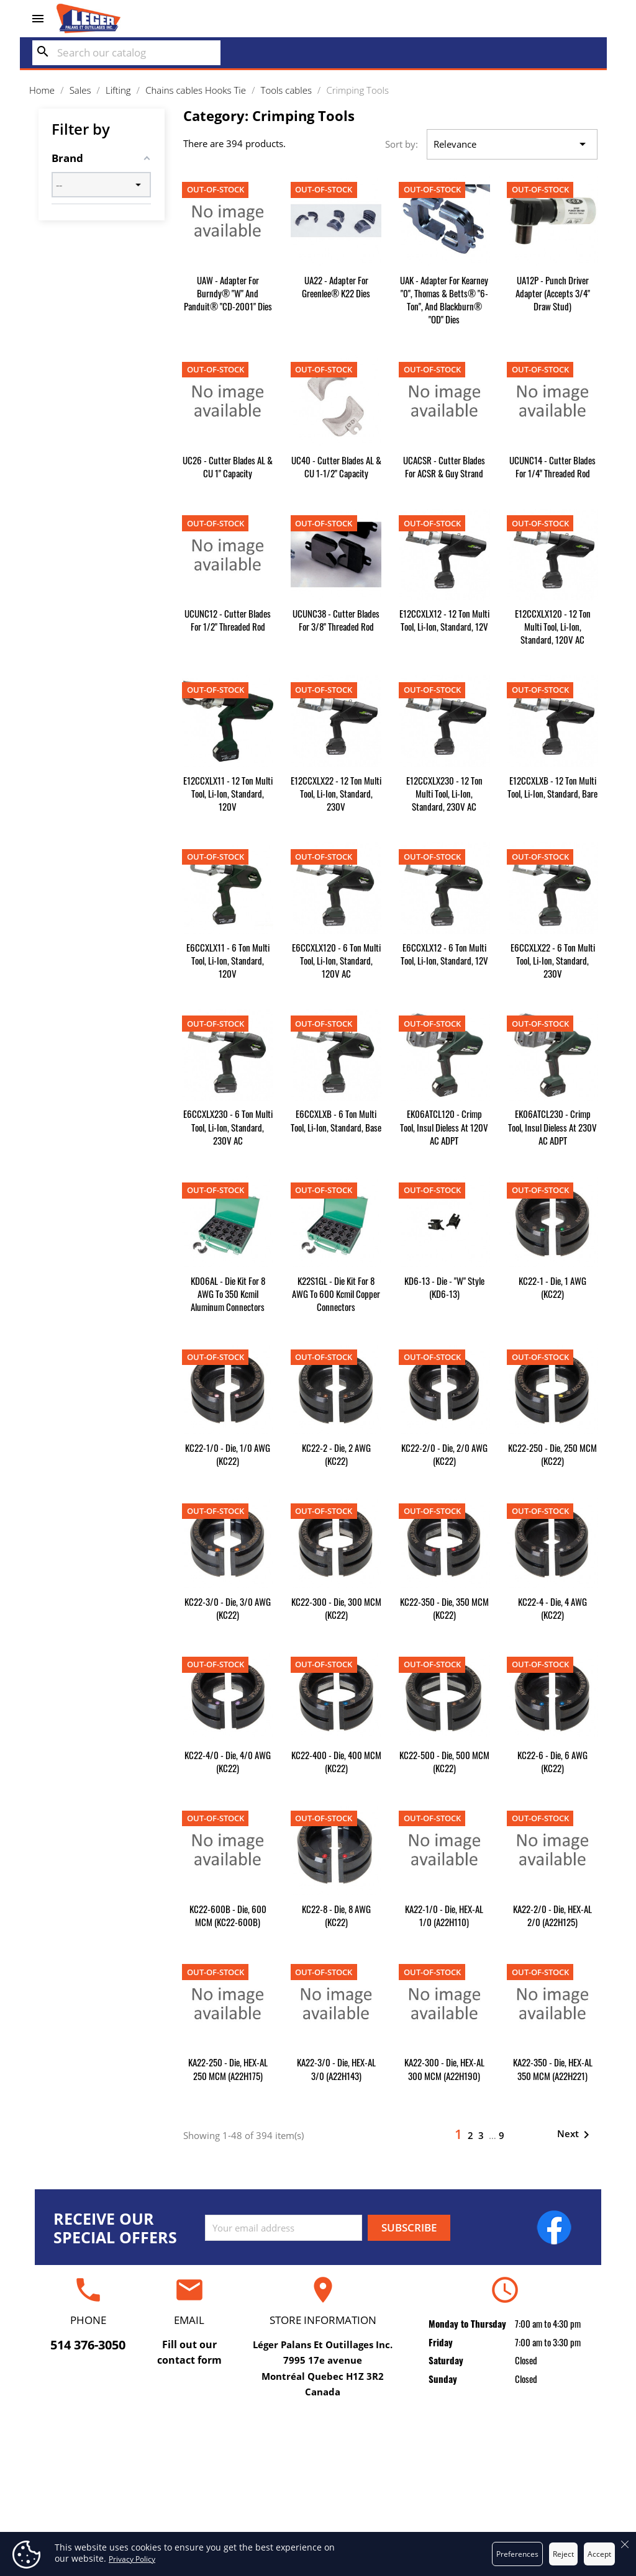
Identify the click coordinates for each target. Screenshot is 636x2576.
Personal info (506, 2455)
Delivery (318, 2455)
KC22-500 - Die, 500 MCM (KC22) (444, 1761)
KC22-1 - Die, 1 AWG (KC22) (552, 1287)
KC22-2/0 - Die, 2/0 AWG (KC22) (444, 1454)
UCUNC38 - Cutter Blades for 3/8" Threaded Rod (336, 619)
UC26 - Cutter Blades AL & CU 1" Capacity (228, 466)
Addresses (506, 2512)
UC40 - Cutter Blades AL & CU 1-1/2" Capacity (336, 466)
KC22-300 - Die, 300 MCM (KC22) (336, 1608)
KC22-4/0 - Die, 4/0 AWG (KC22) (227, 1761)
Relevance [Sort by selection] (512, 145)
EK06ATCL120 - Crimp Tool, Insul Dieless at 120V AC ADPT (444, 1126)
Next (575, 2134)
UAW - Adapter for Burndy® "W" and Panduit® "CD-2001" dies (228, 293)
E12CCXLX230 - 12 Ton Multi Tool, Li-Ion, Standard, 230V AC (444, 793)
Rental (129, 2473)
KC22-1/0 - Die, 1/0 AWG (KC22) (227, 1454)
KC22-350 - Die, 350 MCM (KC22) (444, 1608)
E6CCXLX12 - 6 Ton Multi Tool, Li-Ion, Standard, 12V (444, 953)
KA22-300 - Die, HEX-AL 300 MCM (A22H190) (444, 2068)
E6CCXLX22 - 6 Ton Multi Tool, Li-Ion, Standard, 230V (553, 960)
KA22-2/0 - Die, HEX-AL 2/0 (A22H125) (552, 1915)
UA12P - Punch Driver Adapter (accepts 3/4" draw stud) (553, 293)
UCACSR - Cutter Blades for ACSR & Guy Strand (444, 466)
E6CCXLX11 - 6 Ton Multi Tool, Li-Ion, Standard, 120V (228, 960)
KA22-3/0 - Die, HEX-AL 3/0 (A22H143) (336, 2068)
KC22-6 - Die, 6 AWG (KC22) (552, 1761)
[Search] (126, 52)
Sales (129, 2493)
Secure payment (318, 2512)
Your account (507, 2430)
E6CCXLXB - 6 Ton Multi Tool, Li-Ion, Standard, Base (336, 1120)
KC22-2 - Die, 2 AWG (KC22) (336, 1454)
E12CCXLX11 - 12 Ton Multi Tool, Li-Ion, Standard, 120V (228, 793)
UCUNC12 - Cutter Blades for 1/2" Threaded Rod (227, 619)
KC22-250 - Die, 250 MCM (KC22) (552, 1454)
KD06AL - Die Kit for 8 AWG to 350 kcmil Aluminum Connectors (228, 1293)
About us (318, 2493)
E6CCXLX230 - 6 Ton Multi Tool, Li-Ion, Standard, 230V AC (228, 1126)
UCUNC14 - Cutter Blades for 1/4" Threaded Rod (552, 466)
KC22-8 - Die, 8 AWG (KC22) (336, 1915)
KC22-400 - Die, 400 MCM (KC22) (336, 1761)
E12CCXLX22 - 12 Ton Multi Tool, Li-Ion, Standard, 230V (336, 793)
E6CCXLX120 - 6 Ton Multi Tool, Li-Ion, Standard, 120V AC (336, 960)
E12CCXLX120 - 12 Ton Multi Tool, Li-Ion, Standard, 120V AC (553, 626)
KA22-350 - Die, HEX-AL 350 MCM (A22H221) (553, 2068)
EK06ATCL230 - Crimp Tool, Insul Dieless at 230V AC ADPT (552, 1126)
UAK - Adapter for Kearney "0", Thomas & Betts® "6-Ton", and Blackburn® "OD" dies (444, 299)
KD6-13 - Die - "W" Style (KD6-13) (444, 1287)
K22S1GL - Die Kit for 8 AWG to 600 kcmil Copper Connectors (336, 1293)
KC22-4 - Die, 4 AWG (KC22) (552, 1608)
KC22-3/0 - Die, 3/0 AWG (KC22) (227, 1608)
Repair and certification (129, 2455)
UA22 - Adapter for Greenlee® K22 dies (336, 286)
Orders (507, 2473)
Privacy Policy (132, 2559)
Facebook (554, 2227)
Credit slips (506, 2493)
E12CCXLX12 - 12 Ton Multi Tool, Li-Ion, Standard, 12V (444, 619)
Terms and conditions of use (318, 2473)
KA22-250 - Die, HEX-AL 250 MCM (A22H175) (228, 2068)
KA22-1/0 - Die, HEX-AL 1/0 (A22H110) (444, 1915)
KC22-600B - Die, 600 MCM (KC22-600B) (227, 1915)
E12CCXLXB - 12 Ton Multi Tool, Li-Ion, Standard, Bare (552, 786)
